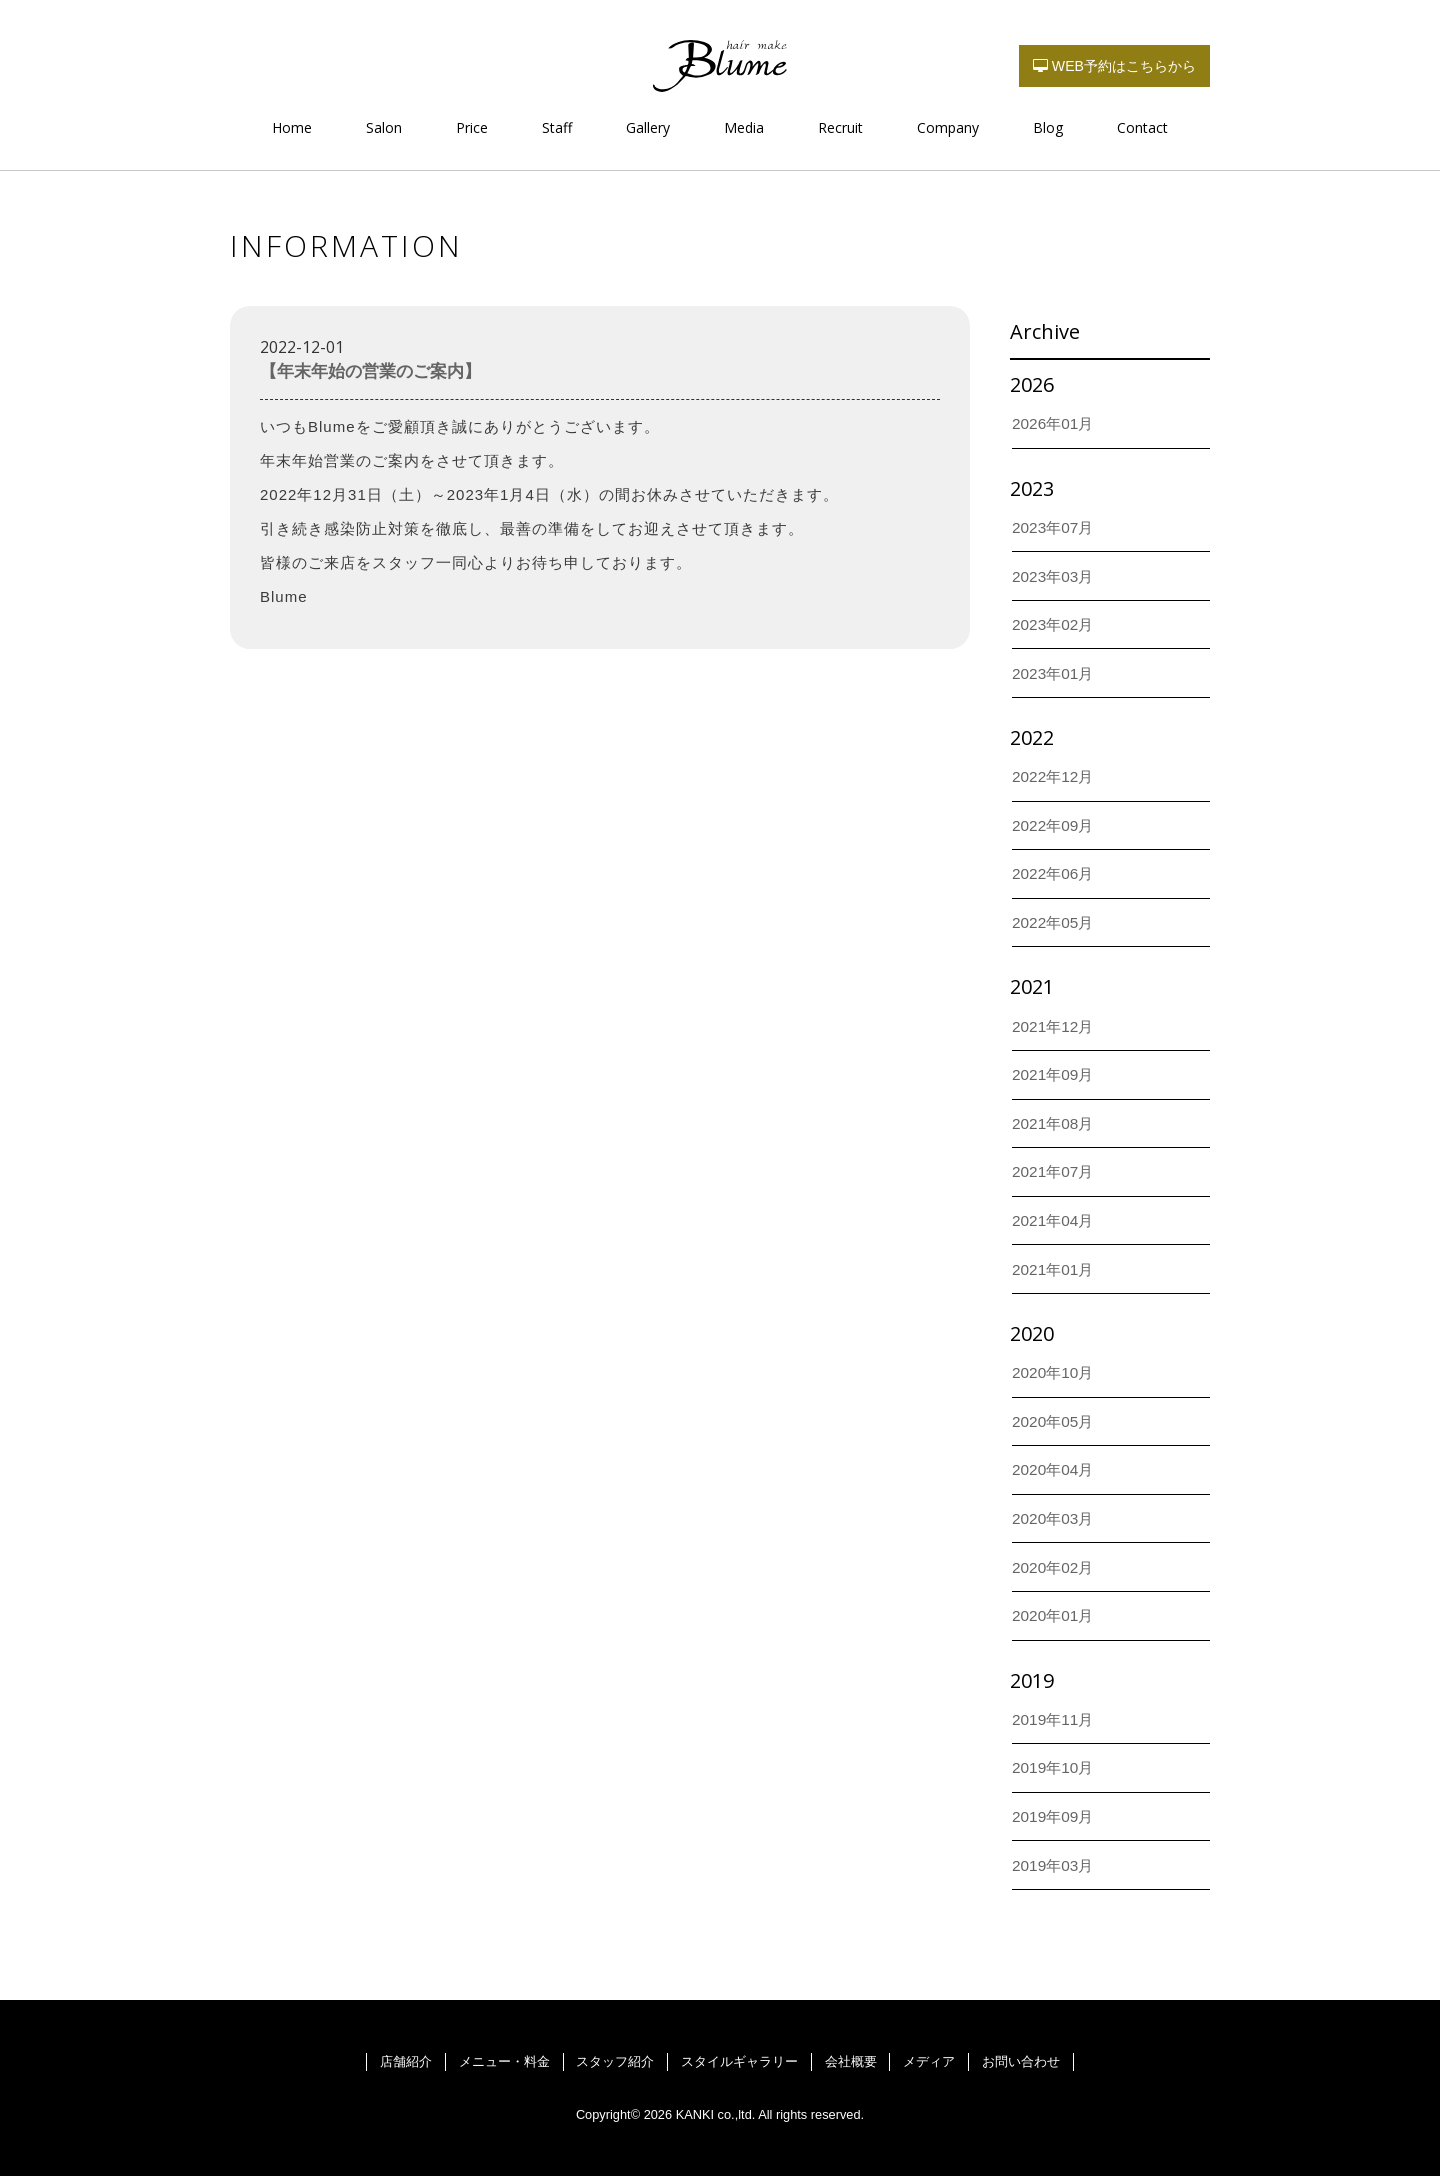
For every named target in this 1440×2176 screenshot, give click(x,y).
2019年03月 (1052, 1865)
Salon (384, 127)
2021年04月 (1052, 1220)
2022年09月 (1052, 825)
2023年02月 (1052, 624)
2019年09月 (1052, 1816)
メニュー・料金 (504, 2061)
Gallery (648, 127)
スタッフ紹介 (615, 2061)
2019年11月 (1052, 1719)
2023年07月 (1052, 527)
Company (948, 127)
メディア (929, 2061)
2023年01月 (1052, 673)
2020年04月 (1052, 1469)
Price (472, 127)
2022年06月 (1052, 873)
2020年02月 (1052, 1567)
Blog (1048, 127)
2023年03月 (1052, 576)
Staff (557, 127)
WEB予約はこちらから (1114, 66)
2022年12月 (1052, 776)
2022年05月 (1052, 922)
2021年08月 (1052, 1123)
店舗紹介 (406, 2061)
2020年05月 (1052, 1421)
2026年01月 (1052, 423)
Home (292, 127)
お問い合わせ (1021, 2061)
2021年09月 (1052, 1074)
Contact (1142, 127)
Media (744, 127)
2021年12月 (1052, 1026)
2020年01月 (1052, 1615)
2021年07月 (1052, 1171)
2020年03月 (1052, 1518)
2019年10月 (1052, 1767)
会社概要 (851, 2061)
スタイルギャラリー (739, 2061)
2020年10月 (1052, 1372)
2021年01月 (1052, 1269)
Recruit (840, 127)
